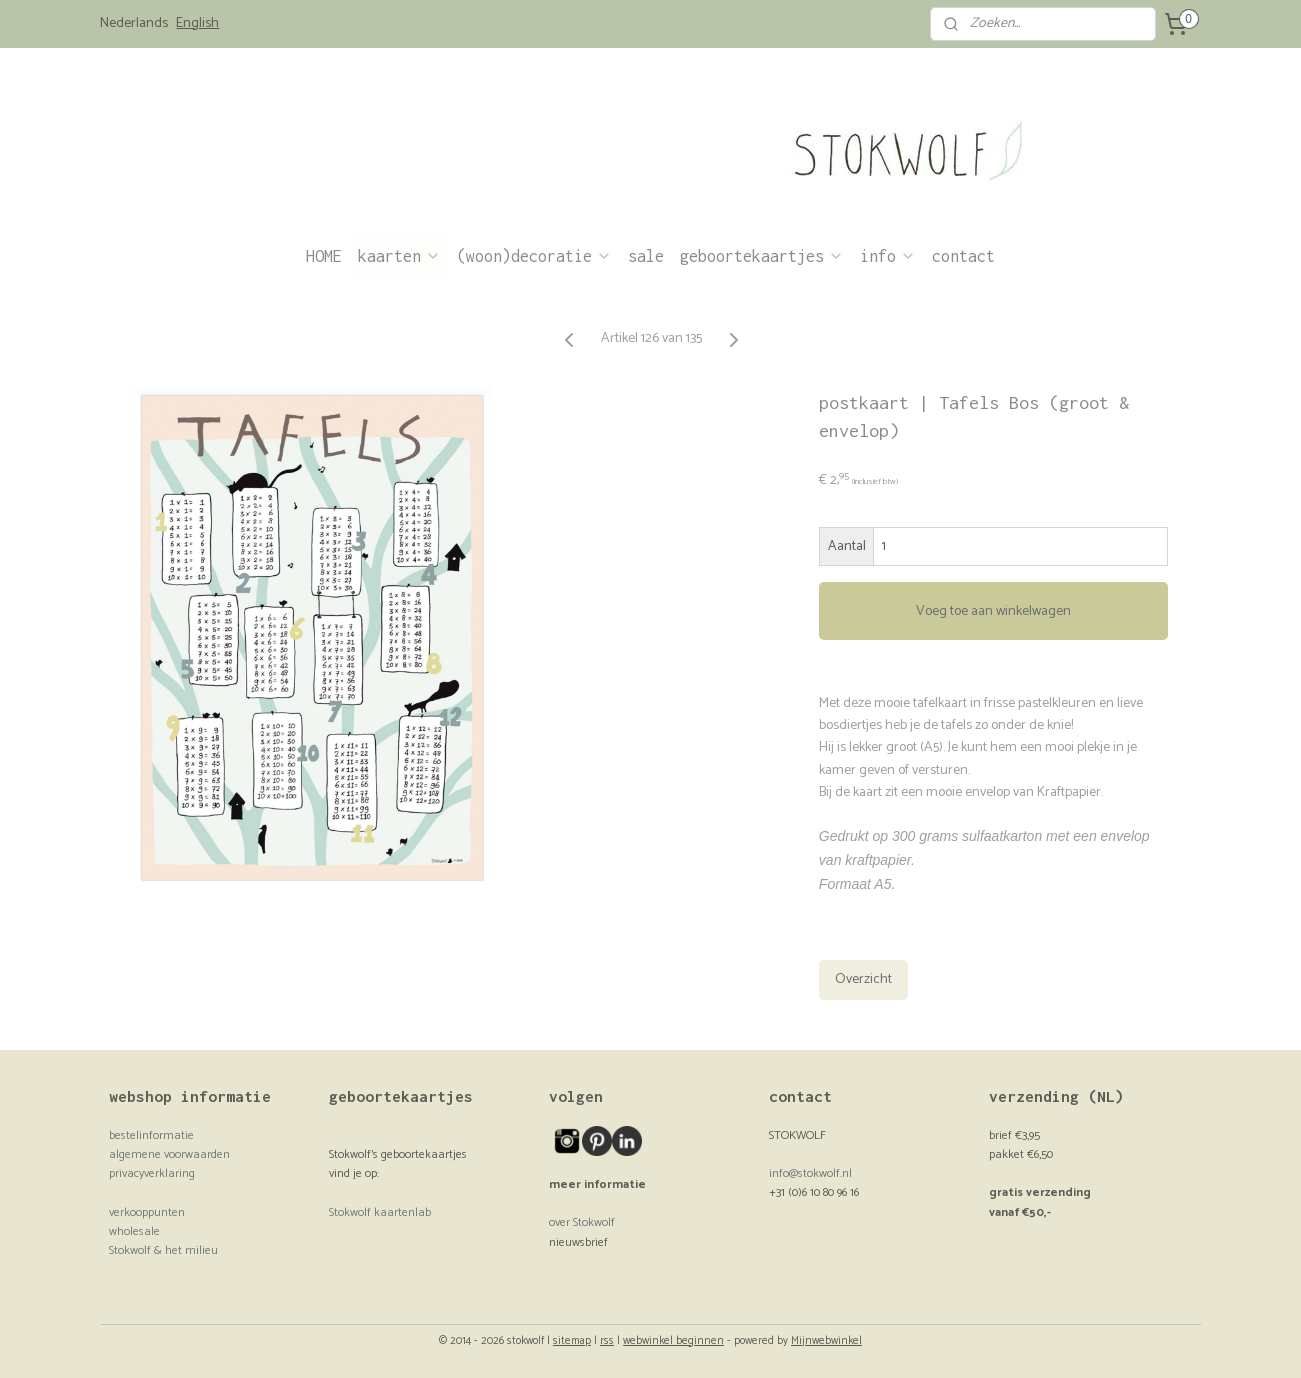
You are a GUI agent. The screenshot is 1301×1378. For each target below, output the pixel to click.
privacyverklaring (152, 1173)
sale (646, 256)
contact (963, 256)
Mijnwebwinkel (826, 1341)
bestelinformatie (151, 1135)
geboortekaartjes (762, 256)
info (888, 256)
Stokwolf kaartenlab (380, 1212)
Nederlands (134, 24)
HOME (324, 256)
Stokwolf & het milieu (163, 1250)
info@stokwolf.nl (810, 1173)
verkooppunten (147, 1212)
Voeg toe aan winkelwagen (993, 611)
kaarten (399, 256)
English (197, 24)
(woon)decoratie (534, 256)
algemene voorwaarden (169, 1154)
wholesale (134, 1231)
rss (607, 1341)
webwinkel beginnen (673, 1341)
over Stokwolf (582, 1222)
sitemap (572, 1341)
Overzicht (862, 979)
